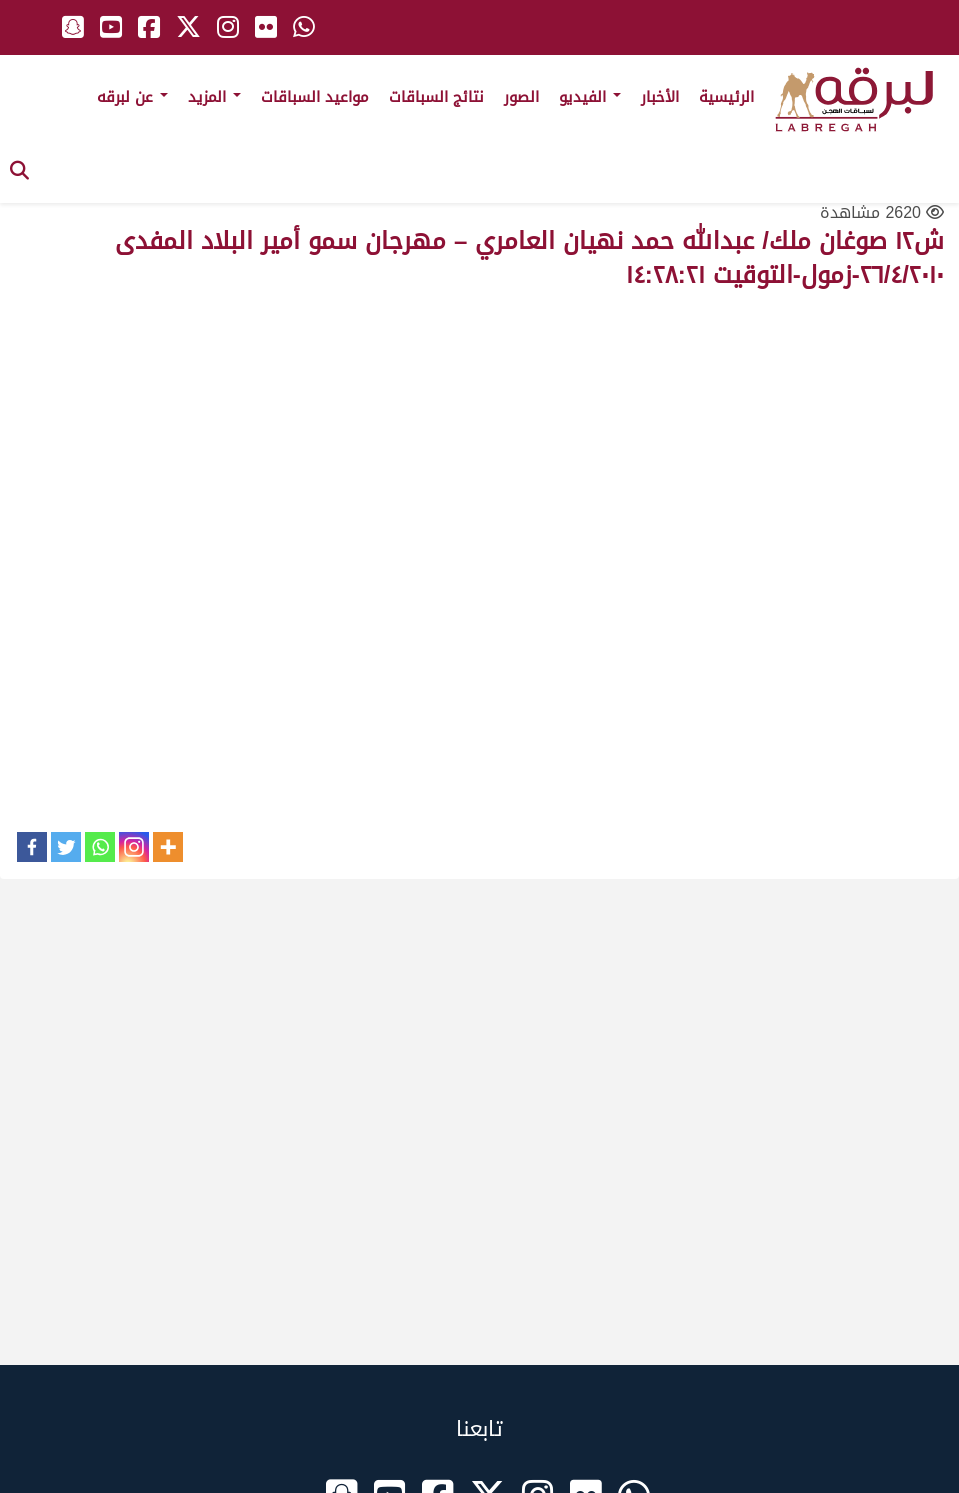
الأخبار (660, 97)
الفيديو (590, 97)
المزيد (214, 97)
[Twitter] (66, 847)
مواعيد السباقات (315, 97)
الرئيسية (726, 97)
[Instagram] (134, 847)
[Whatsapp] (100, 847)
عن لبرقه (132, 97)
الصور (521, 97)
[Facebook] (32, 847)
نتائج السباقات (436, 97)
